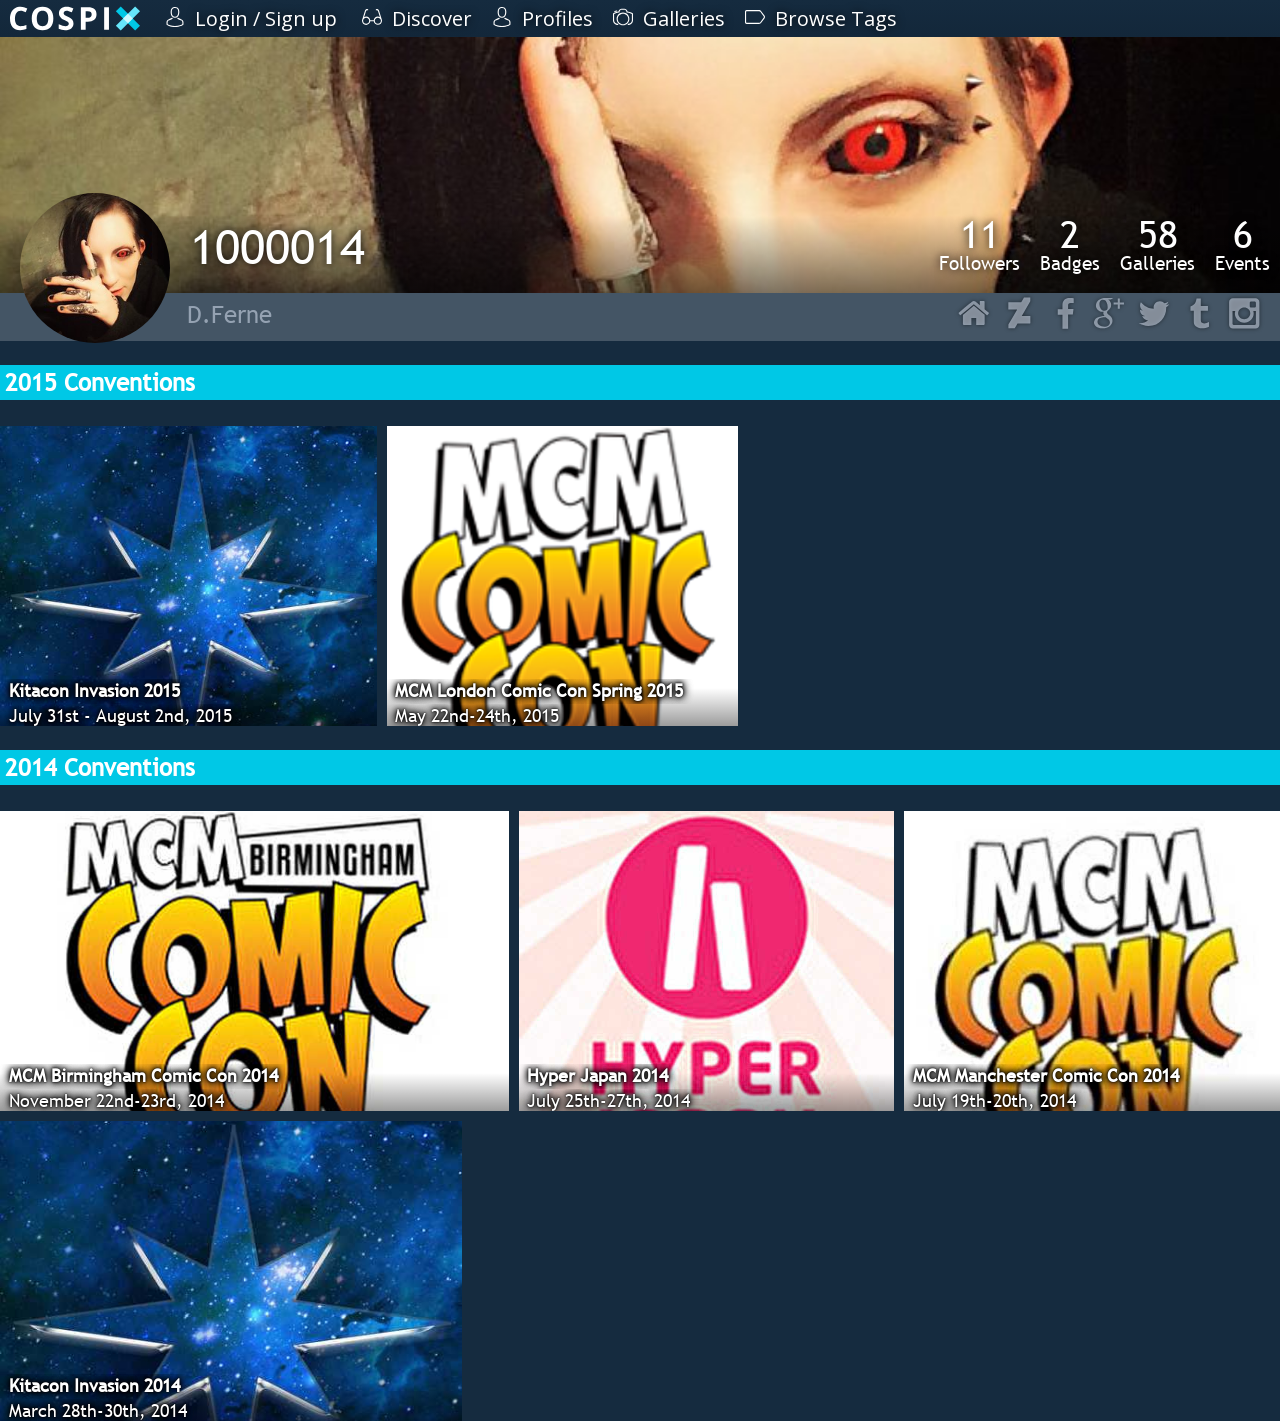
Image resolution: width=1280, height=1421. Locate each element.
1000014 (277, 246)
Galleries (1157, 245)
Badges (1070, 245)
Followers (979, 245)
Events (1242, 245)
